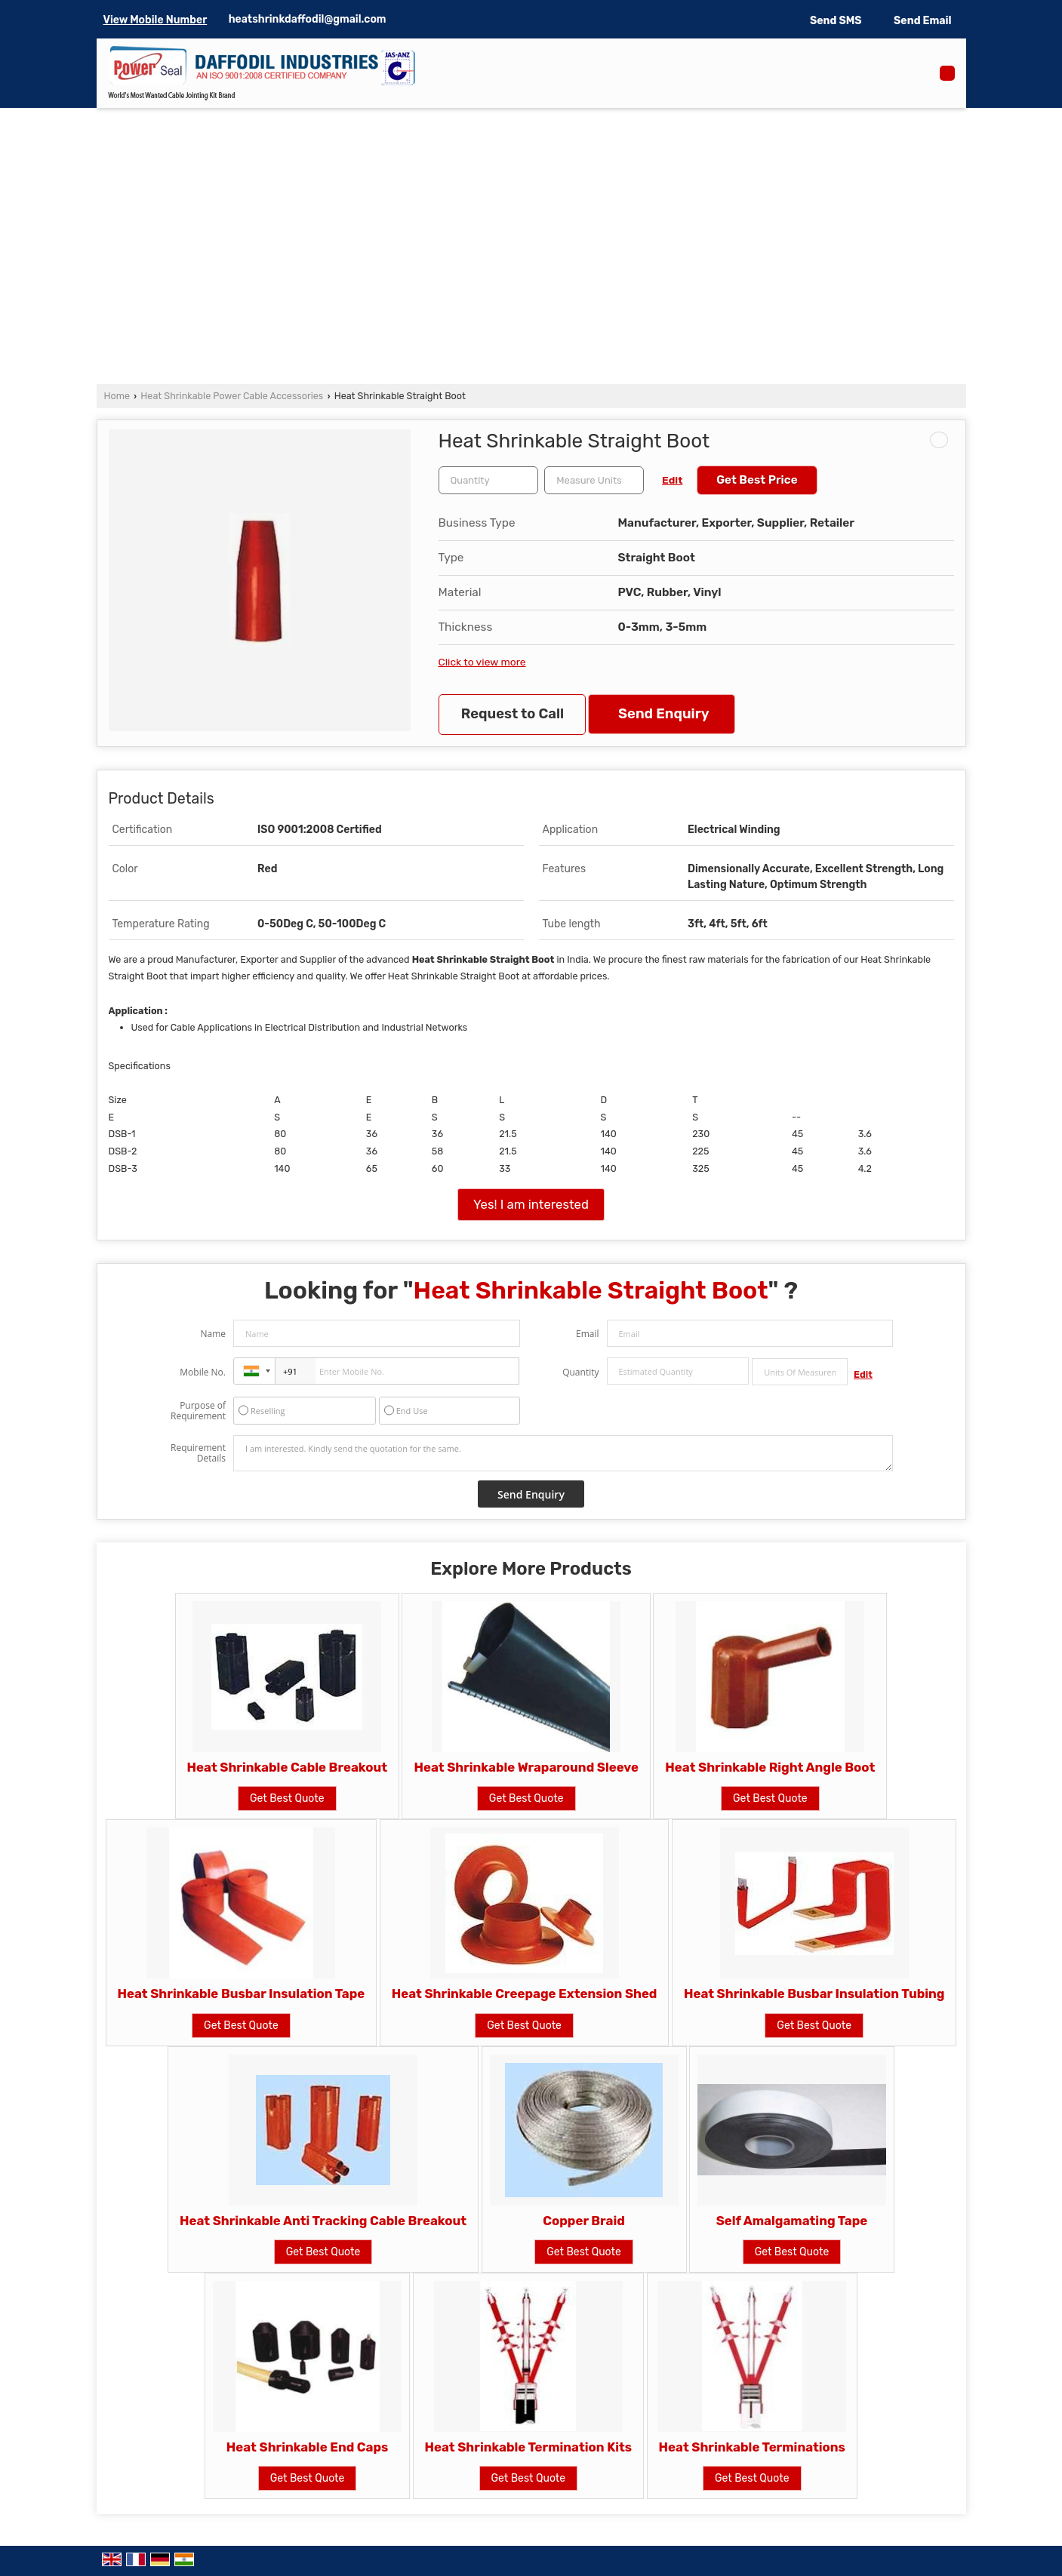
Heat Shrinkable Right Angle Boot (770, 1767)
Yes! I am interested (531, 1204)
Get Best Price (757, 480)
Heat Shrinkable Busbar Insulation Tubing (814, 1993)
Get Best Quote (287, 1798)
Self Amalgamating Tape (792, 2220)
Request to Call (512, 713)
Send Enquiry (663, 713)
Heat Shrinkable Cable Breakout (287, 1767)
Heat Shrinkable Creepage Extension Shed (524, 1993)
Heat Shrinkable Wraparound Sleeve (526, 1767)
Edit (672, 480)
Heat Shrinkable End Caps (307, 2447)
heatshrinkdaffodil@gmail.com (307, 19)
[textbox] (594, 480)
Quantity (580, 1372)
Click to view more (482, 662)
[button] (155, 20)
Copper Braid (584, 2220)
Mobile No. (203, 1372)
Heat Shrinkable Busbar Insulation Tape (241, 1993)
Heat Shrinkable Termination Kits (529, 2447)
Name (213, 1333)
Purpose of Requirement (198, 1411)
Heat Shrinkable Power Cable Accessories (231, 395)
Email (587, 1333)
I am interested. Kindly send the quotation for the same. (563, 1453)
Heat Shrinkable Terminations (752, 2447)
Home (117, 395)
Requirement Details (198, 1453)
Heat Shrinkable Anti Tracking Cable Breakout (323, 2220)
